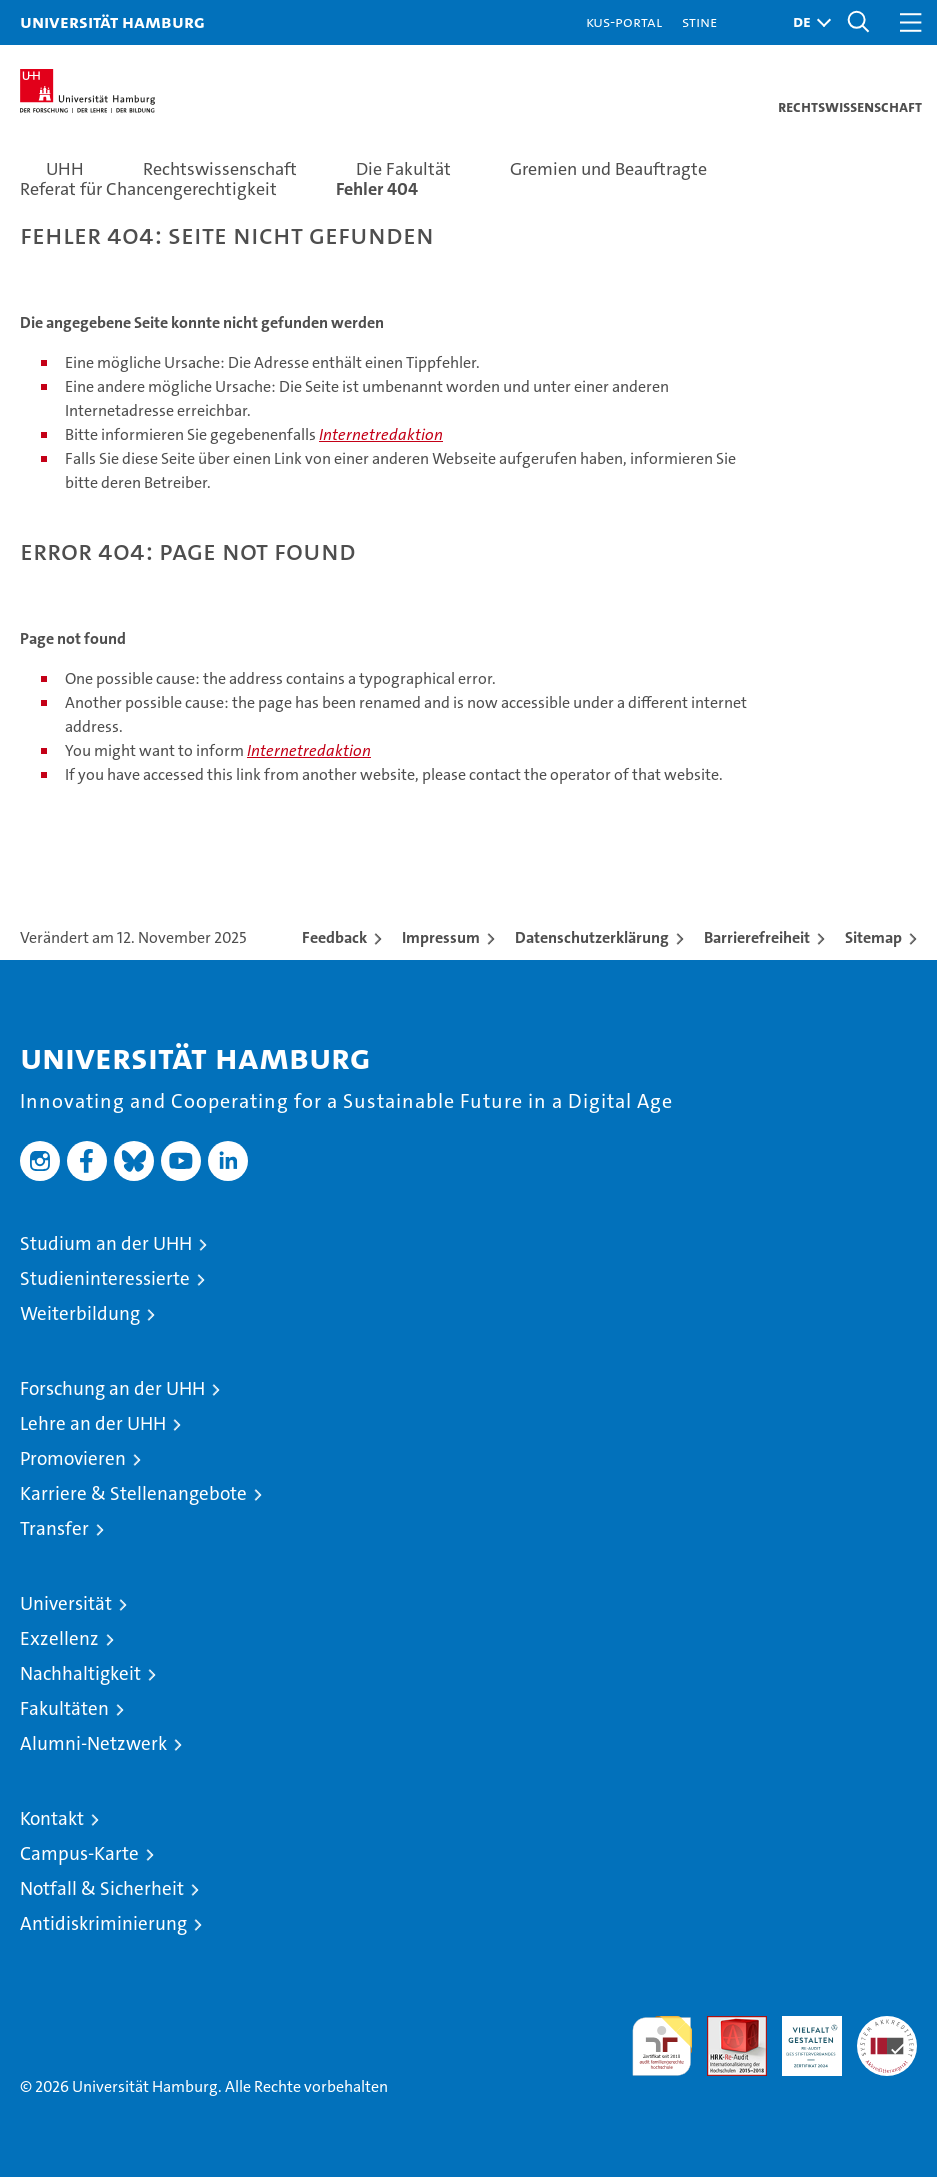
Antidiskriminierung (103, 1923)
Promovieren (73, 1458)
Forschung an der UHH (112, 1388)
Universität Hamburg (112, 21)
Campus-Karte (79, 1853)
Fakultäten (64, 1708)
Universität (66, 1603)
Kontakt (52, 1818)
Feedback (334, 937)
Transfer (54, 1528)
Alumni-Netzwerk (93, 1743)
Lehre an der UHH (93, 1423)
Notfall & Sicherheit (102, 1888)
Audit (726, 2026)
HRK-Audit (801, 2037)
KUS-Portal (624, 21)
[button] (807, 22)
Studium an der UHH (106, 1243)
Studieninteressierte (105, 1278)
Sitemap (873, 937)
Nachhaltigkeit (80, 1673)
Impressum (441, 937)
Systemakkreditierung (887, 2026)
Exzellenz (59, 1638)
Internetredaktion (381, 434)
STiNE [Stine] (699, 21)
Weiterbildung (80, 1313)
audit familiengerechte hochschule (662, 2046)
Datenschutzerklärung (592, 937)
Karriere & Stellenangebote (133, 1493)
